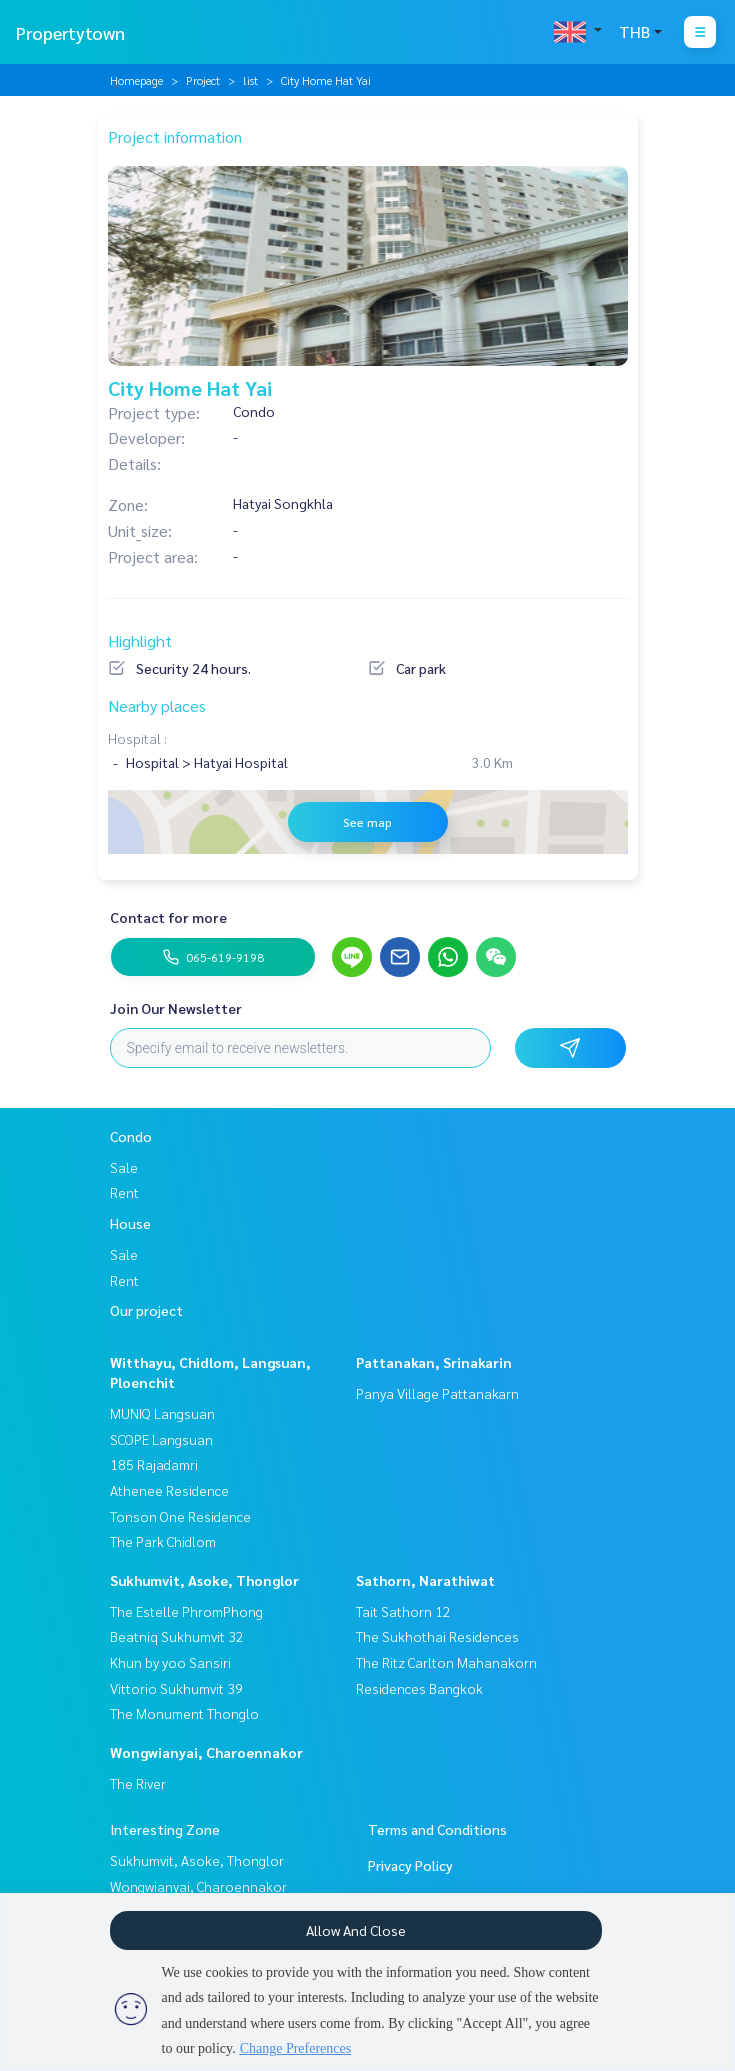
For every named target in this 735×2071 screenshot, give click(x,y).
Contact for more (168, 917)
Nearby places (157, 705)
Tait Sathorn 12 (403, 1611)
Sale (124, 1167)
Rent (124, 1192)
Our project (146, 1310)
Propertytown (70, 32)
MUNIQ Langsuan (162, 1413)
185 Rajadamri (154, 1464)
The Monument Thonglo (184, 1713)
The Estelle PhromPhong (186, 1611)
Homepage (136, 80)
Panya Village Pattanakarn (437, 1393)
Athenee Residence (169, 1490)
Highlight (140, 640)
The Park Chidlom (163, 1541)
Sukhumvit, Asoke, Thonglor (204, 1580)
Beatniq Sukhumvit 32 (177, 1636)
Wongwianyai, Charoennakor (206, 1752)
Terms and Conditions (437, 1829)
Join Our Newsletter (176, 1008)
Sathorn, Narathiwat (425, 1580)
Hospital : (137, 738)
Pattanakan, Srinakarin (434, 1362)
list (250, 80)
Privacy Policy (410, 1865)
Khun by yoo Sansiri (170, 1662)
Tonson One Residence (180, 1516)
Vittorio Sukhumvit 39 (176, 1688)
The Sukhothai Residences (437, 1636)
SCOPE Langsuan (161, 1439)
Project (203, 80)
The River (138, 1783)
